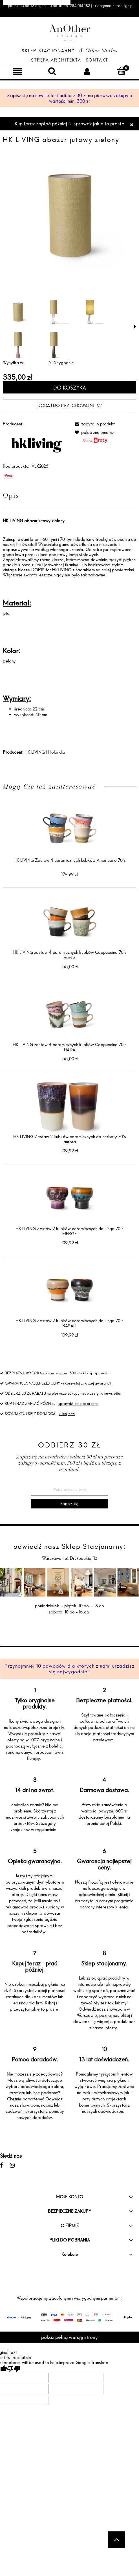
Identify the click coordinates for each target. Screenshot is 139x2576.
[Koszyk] (122, 71)
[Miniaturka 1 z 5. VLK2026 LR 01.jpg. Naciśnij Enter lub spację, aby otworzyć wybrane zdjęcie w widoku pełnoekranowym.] (18, 312)
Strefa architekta (56, 60)
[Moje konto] (87, 71)
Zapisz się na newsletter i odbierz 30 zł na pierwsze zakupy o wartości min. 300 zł (69, 98)
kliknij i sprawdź (96, 1373)
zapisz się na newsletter (102, 1393)
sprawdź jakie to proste (78, 1403)
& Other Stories (98, 51)
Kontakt (97, 60)
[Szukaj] (52, 71)
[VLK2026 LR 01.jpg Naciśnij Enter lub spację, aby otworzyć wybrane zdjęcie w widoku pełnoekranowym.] (69, 215)
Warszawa (52, 1558)
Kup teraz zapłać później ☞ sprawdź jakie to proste (69, 123)
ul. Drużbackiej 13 (80, 1558)
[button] (135, 326)
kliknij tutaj (67, 1413)
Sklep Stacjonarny (48, 50)
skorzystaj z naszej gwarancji (87, 1383)
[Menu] (17, 71)
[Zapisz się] (69, 1503)
